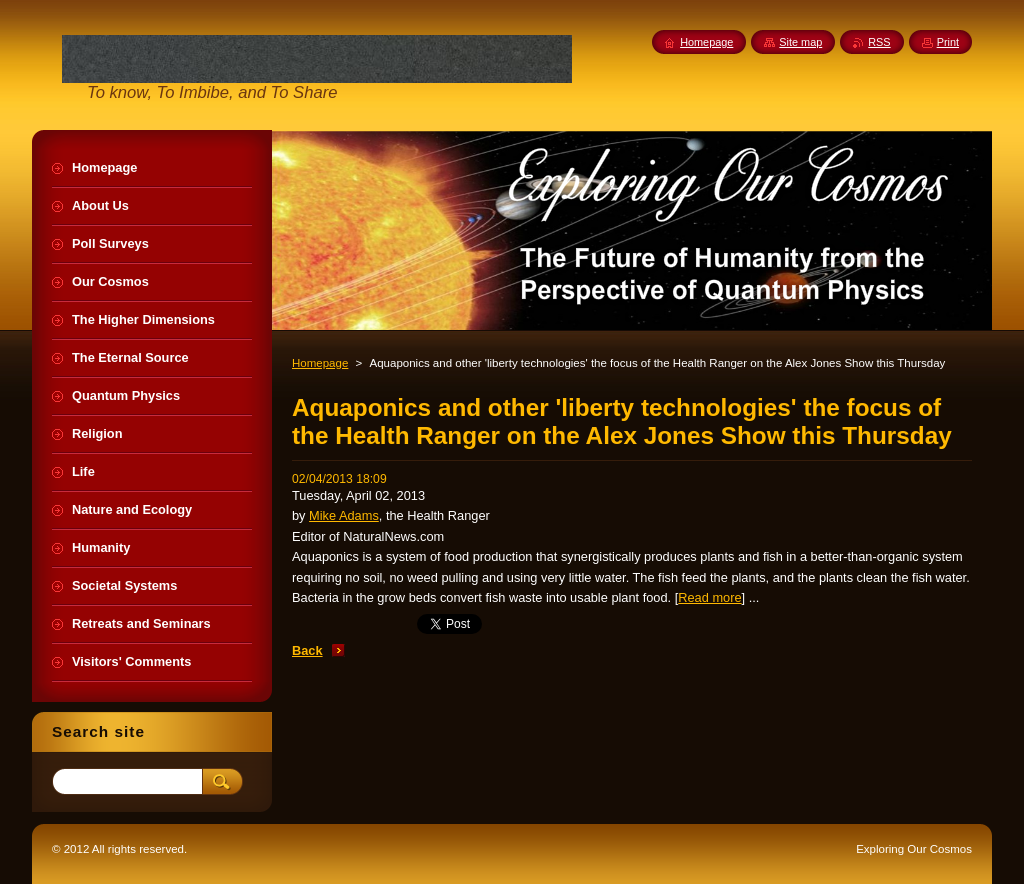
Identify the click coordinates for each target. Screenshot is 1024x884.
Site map (800, 42)
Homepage (320, 363)
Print (948, 42)
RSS (879, 42)
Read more (709, 597)
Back (307, 650)
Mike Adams (344, 515)
